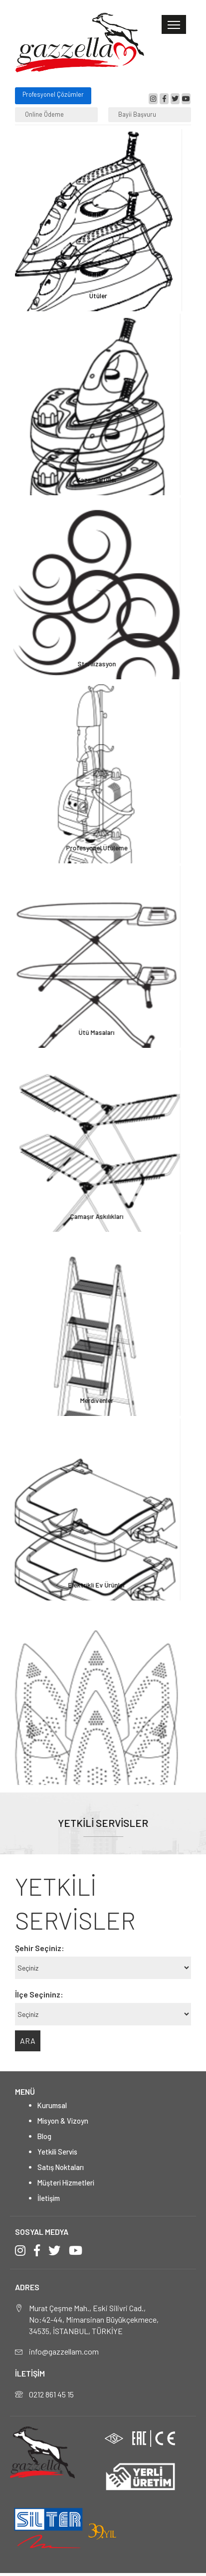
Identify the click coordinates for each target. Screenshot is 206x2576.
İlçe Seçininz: (39, 1994)
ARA (27, 2040)
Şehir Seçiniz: (39, 1948)
